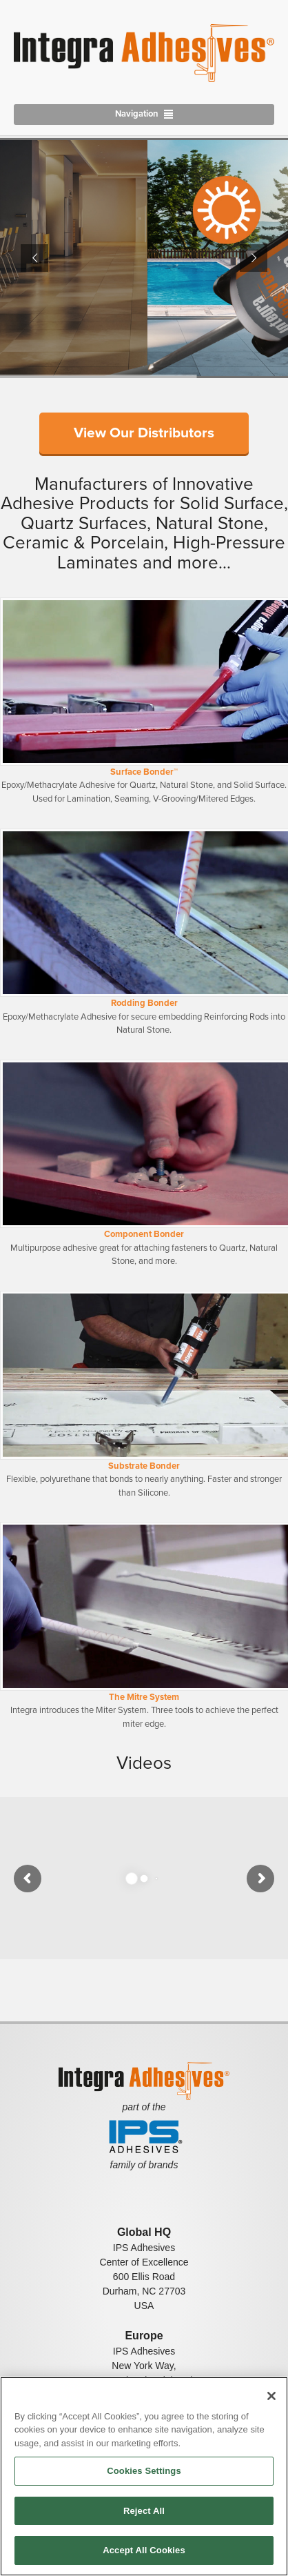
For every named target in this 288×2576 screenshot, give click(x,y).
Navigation (136, 113)
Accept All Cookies (144, 2550)
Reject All (144, 2511)
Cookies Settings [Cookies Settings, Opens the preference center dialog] (144, 2471)
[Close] (271, 2396)
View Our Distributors (144, 433)
